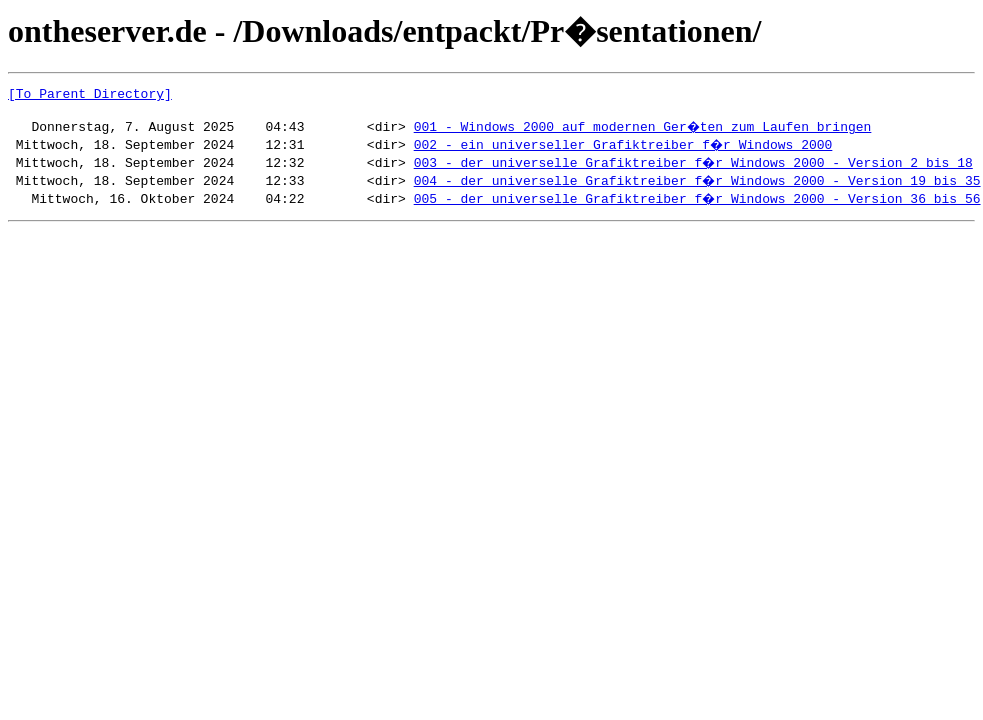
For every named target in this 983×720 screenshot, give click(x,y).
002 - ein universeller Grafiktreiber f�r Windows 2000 (624, 150)
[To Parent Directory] (90, 96)
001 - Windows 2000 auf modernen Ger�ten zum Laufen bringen (644, 132)
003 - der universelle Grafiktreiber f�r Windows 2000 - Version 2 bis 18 (695, 168)
